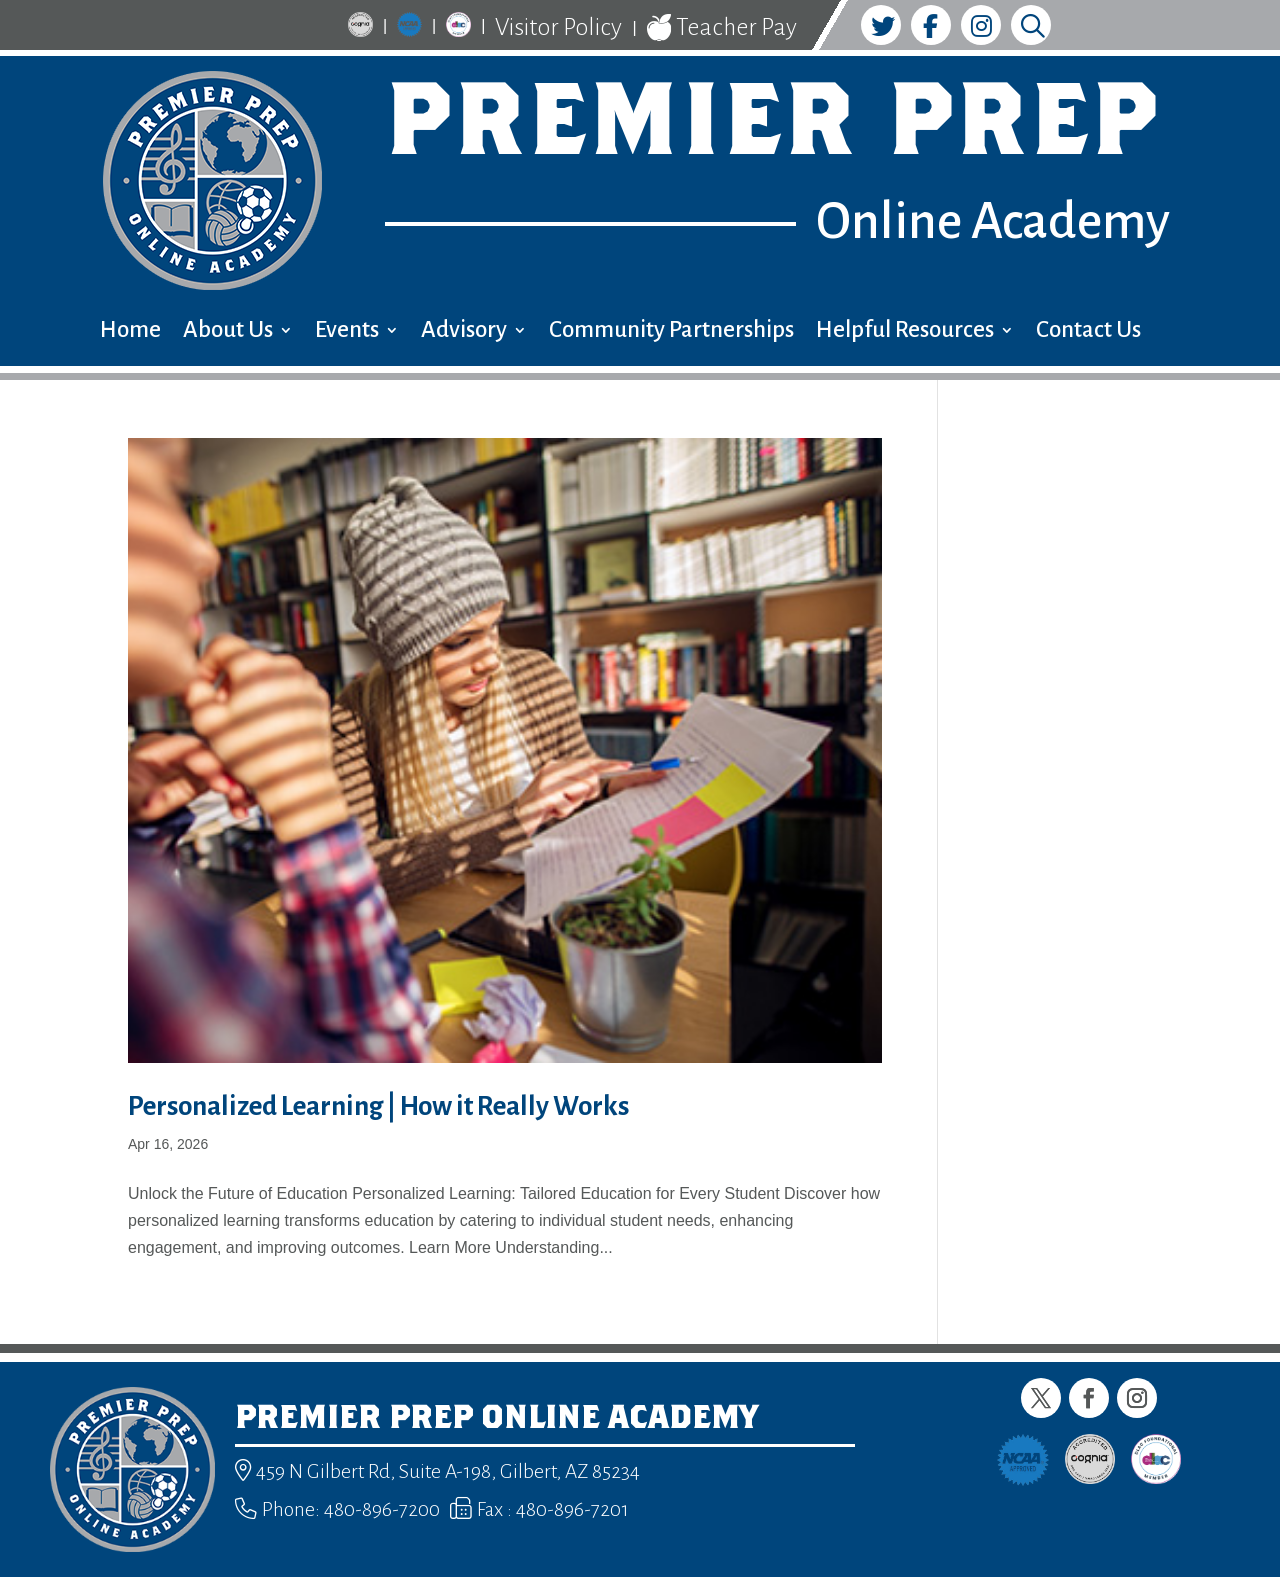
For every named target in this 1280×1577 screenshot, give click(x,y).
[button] (1041, 1398)
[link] (360, 27)
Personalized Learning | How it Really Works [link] (378, 1106)
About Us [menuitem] (228, 332)
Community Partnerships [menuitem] (671, 332)
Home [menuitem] (130, 332)
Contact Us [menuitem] (1088, 332)
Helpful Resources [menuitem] (905, 332)
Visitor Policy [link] (558, 27)
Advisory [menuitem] (464, 332)
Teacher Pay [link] (722, 28)
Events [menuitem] (347, 332)
